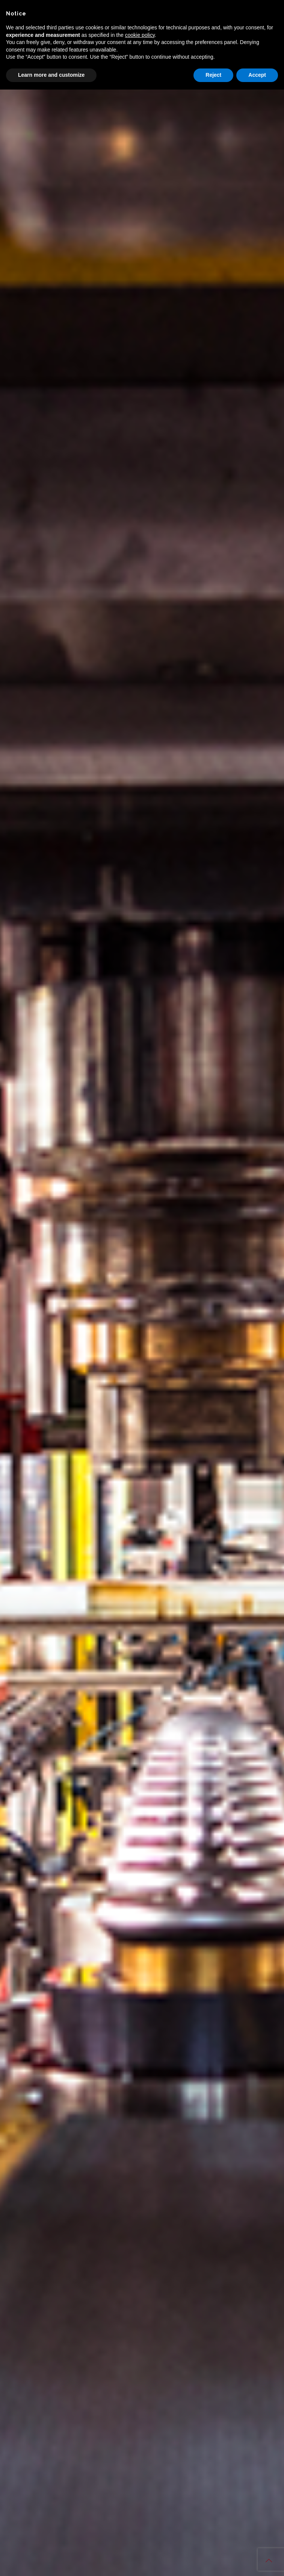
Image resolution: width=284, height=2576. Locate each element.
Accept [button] (257, 75)
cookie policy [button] (140, 35)
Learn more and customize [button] (51, 75)
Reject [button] (213, 75)
